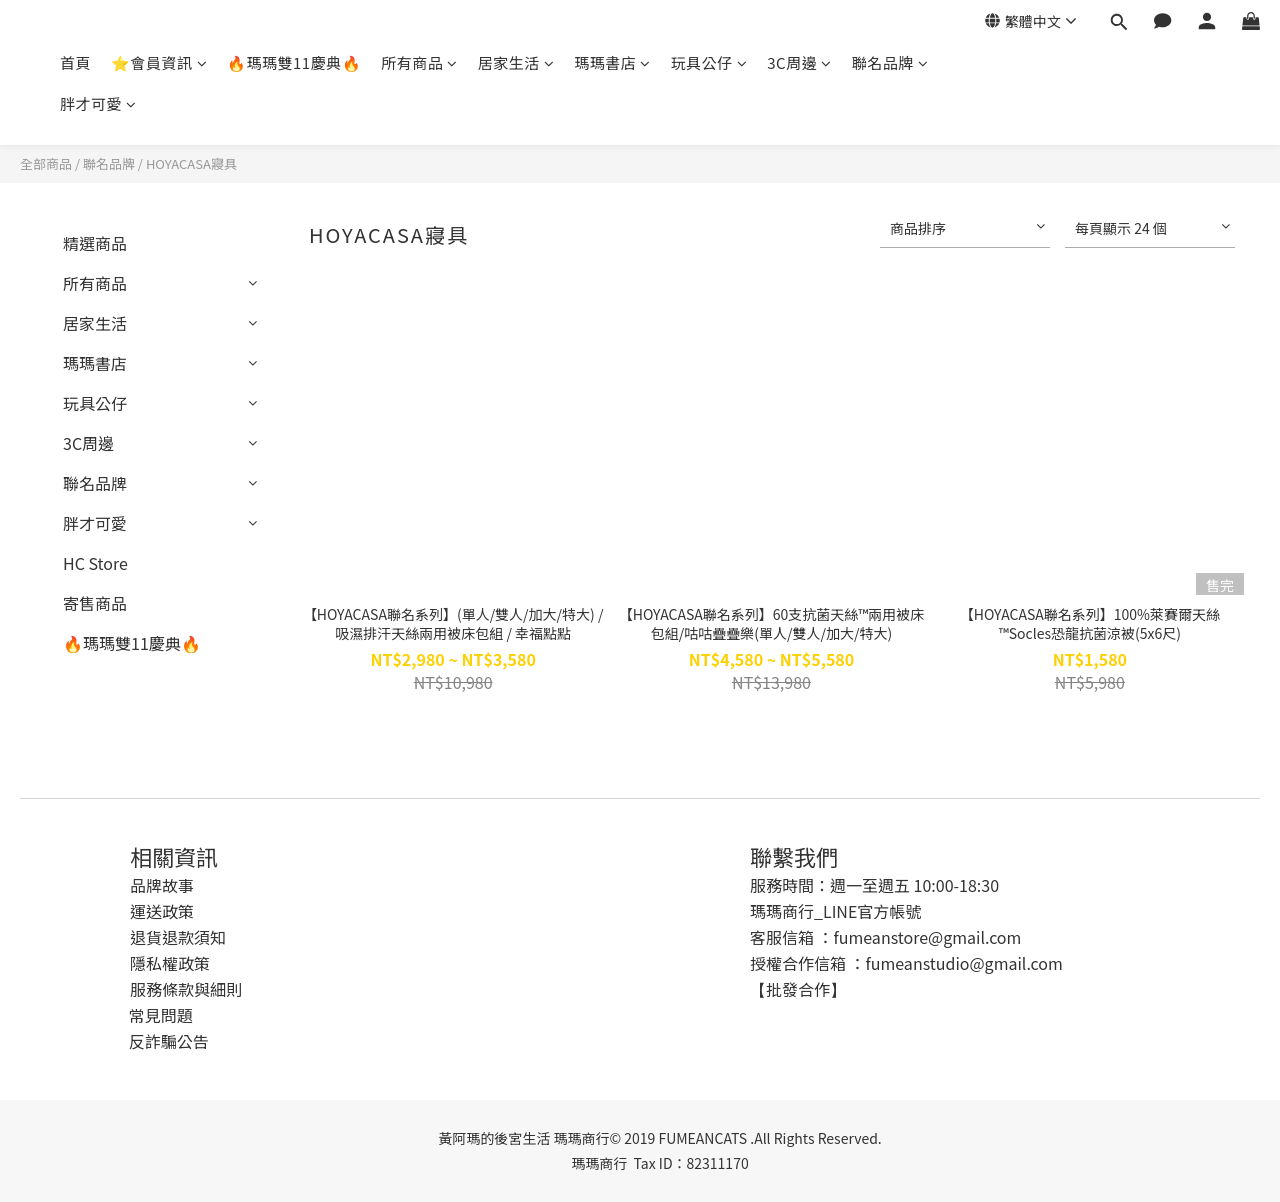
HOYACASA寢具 (191, 163)
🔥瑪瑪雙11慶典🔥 (294, 62)
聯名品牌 (890, 62)
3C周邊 (799, 62)
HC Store (95, 563)
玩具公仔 (709, 62)
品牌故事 (162, 885)
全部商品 (46, 163)
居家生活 (516, 62)
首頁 (75, 62)
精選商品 (95, 243)
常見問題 (161, 1015)
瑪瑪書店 (612, 62)
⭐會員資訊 (159, 62)
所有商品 (419, 62)
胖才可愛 (98, 103)
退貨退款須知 (178, 937)
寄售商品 (95, 603)
